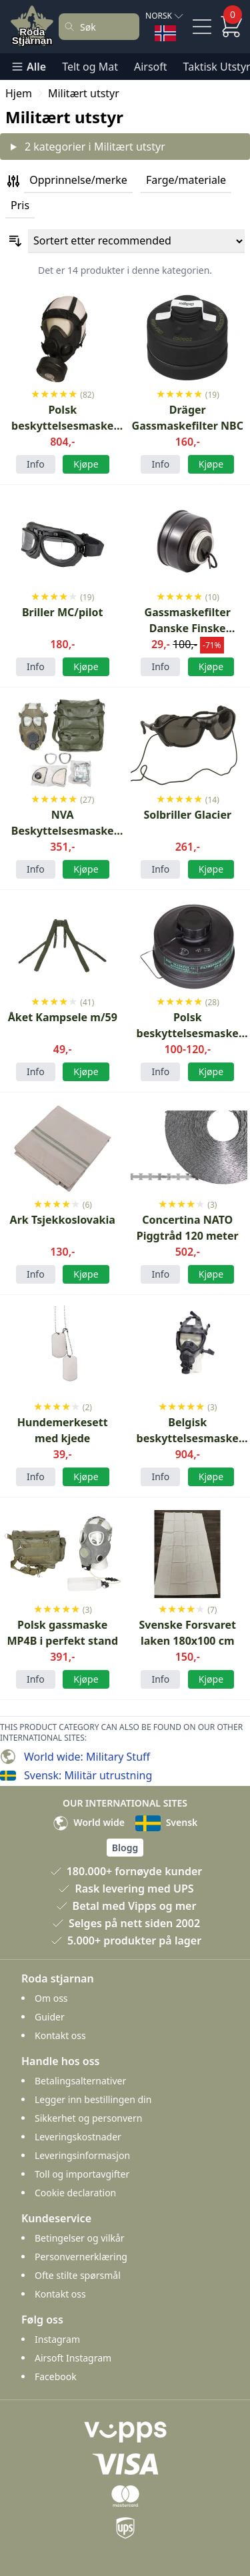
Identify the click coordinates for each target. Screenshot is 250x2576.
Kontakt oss (60, 2035)
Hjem (18, 93)
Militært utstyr (83, 93)
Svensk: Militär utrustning (88, 1775)
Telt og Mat (90, 66)
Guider (50, 2016)
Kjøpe (85, 464)
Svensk (166, 1822)
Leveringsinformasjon (82, 2155)
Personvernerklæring (81, 2256)
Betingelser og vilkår (80, 2238)
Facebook (56, 2376)
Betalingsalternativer (80, 2080)
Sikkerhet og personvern (88, 2118)
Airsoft (150, 66)
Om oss (51, 1998)
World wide (89, 1822)
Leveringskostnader (78, 2136)
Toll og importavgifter (82, 2174)
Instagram (57, 2339)
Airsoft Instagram (73, 2358)
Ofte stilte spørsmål (78, 2275)
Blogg (125, 1847)
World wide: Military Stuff (87, 1756)
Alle (28, 66)
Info (36, 464)
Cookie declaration (75, 2192)
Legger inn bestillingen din (93, 2099)
